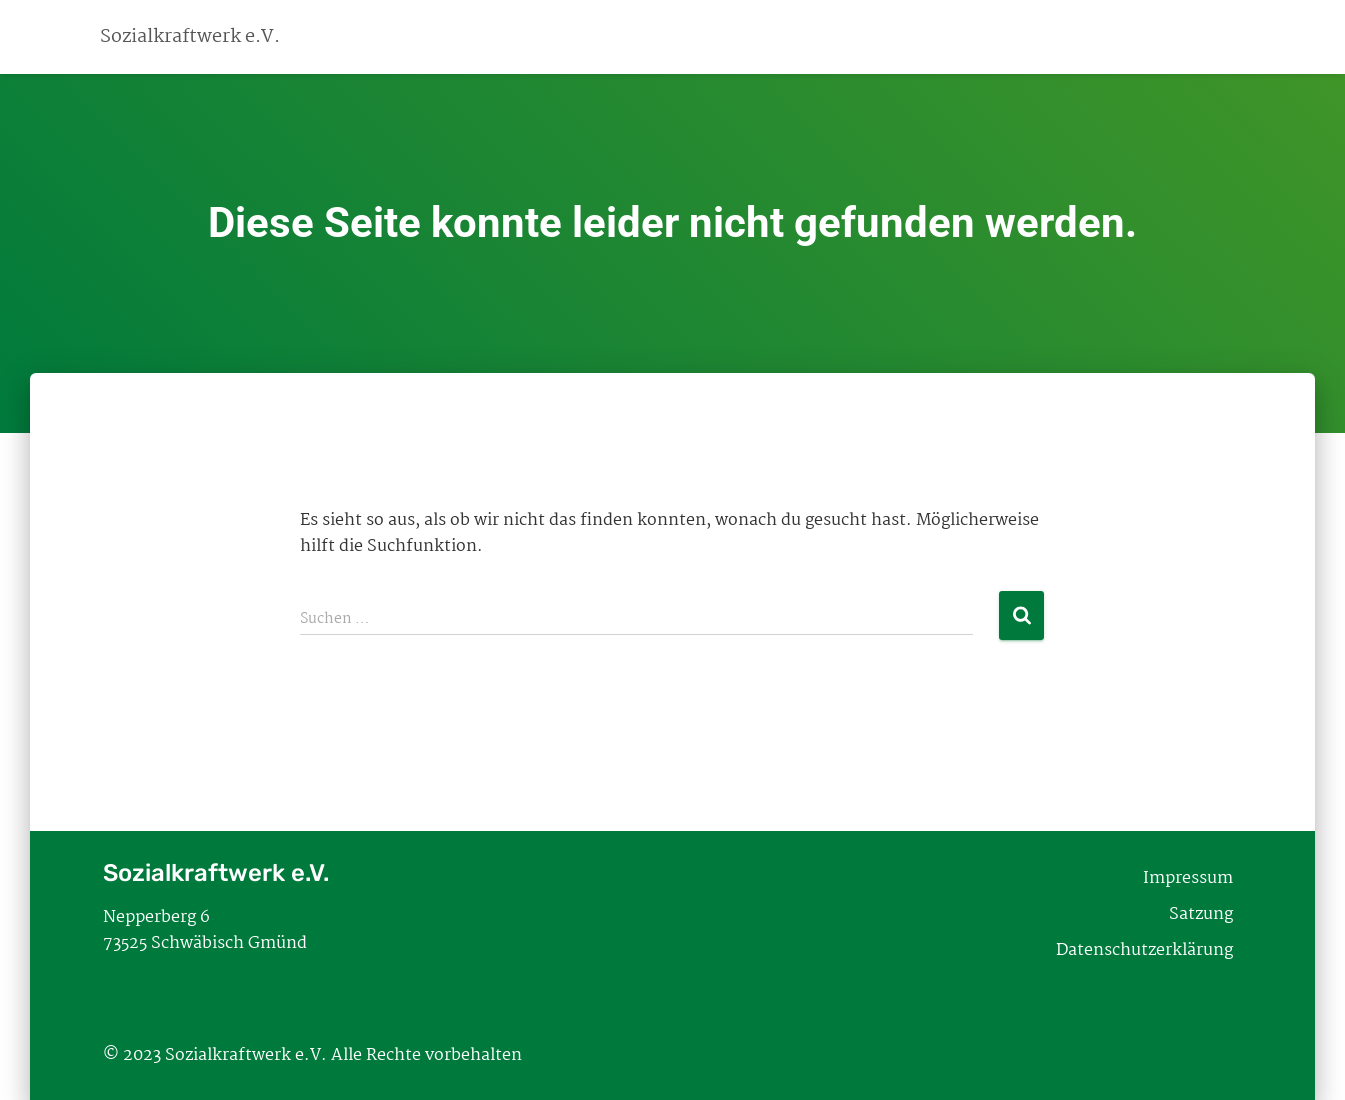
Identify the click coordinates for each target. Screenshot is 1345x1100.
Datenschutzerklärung (1144, 950)
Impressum (1188, 878)
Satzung (1201, 914)
